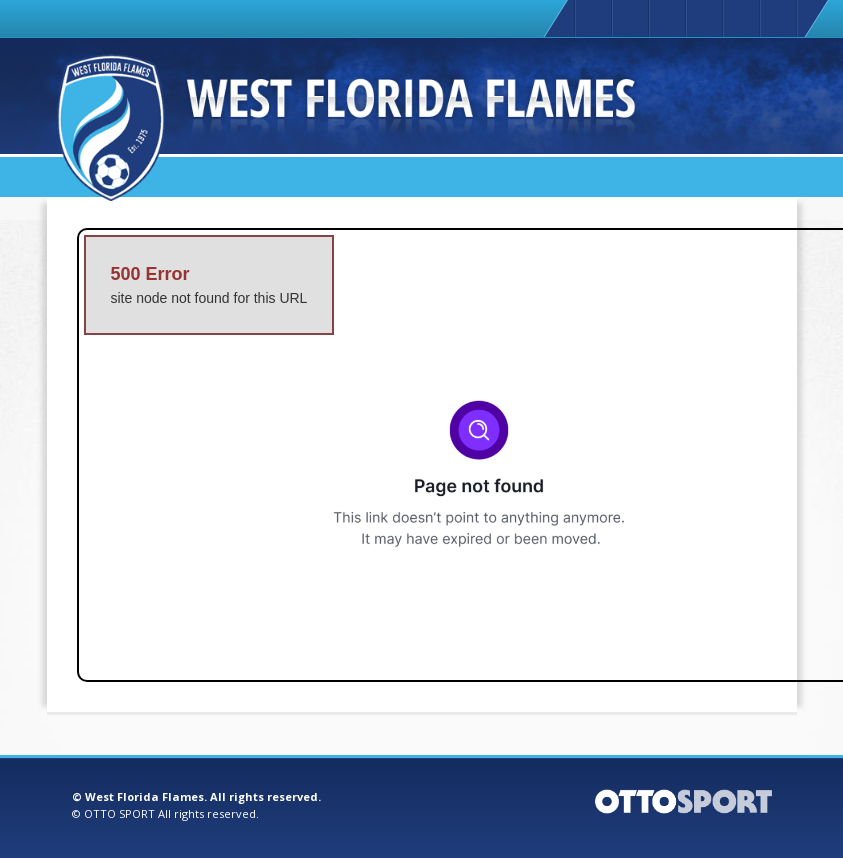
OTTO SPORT (119, 813)
